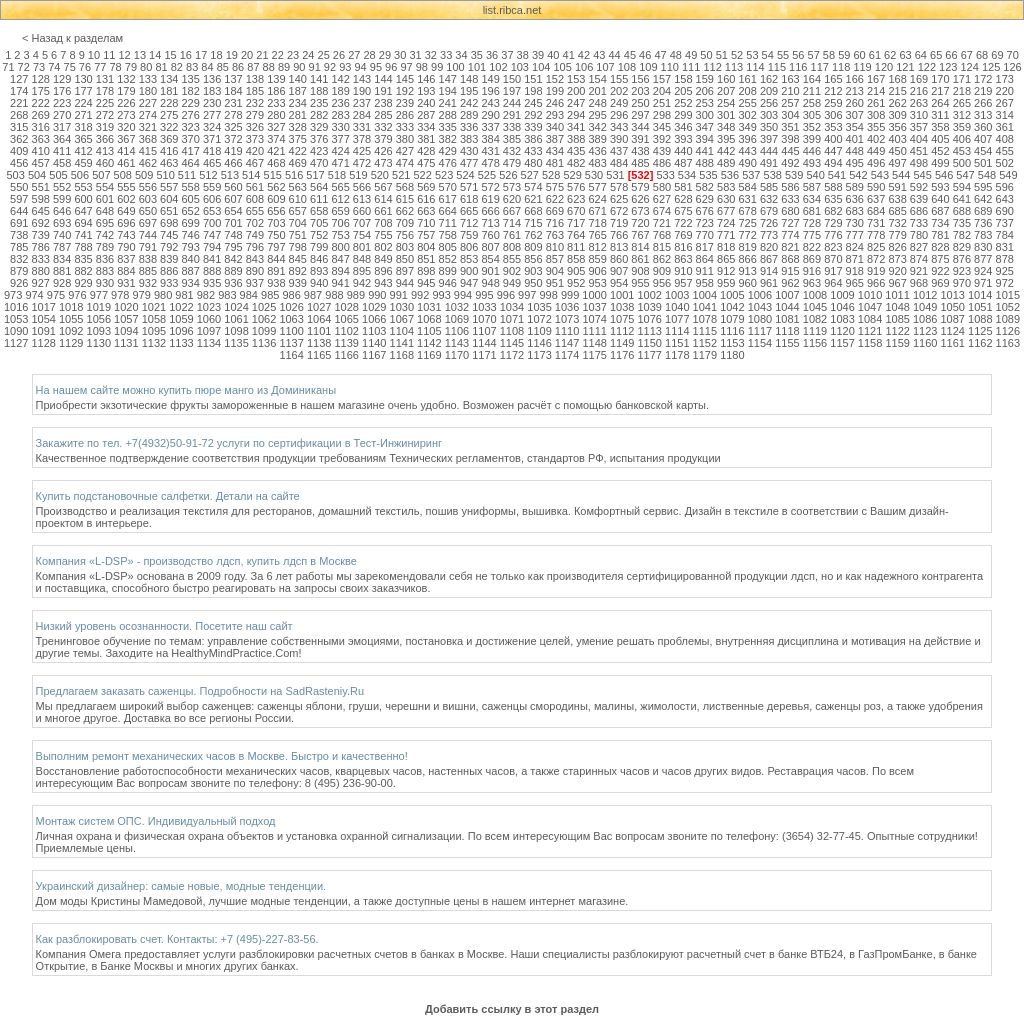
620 (512, 199)
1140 (374, 343)
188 (319, 91)
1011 (897, 295)
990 (377, 295)
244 (512, 103)
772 (747, 235)
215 (897, 91)
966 (876, 283)
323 (190, 127)
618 (469, 199)
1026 (291, 307)
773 (769, 235)
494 (833, 163)
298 (662, 115)
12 (124, 55)
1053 (16, 319)
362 (19, 139)
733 (919, 223)
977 (99, 295)
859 (598, 259)
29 (385, 55)
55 (783, 55)
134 (169, 79)
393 (683, 139)
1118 (787, 331)
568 (405, 187)
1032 (457, 307)
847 (340, 259)
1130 (99, 343)
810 (555, 247)
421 (276, 151)
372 (233, 139)
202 (619, 91)
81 (161, 67)
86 (238, 67)
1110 (567, 331)
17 (201, 55)
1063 (291, 319)
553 (83, 187)
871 (855, 259)
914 (769, 271)
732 (897, 223)
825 (876, 247)
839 (169, 259)
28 (369, 55)
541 (837, 175)
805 (448, 247)
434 (555, 151)
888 (212, 271)
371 (212, 139)
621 (533, 199)
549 (1008, 175)
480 (533, 163)
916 (812, 271)
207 (726, 91)
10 (94, 55)
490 (747, 163)
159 (705, 79)
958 (705, 283)
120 (884, 67)
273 (126, 115)
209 (769, 91)
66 (951, 55)
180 (148, 91)
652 (190, 211)
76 (85, 67)
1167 (374, 355)
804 (426, 247)
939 (298, 283)
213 (855, 91)
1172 (512, 355)
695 (105, 223)
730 (855, 223)
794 (212, 247)
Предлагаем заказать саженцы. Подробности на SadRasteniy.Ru (200, 691)
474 (405, 163)
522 (422, 175)
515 (273, 175)
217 (940, 91)
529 (572, 175)
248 (598, 103)
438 (640, 151)
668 (533, 211)
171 (962, 79)
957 (683, 283)
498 (919, 163)
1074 (594, 319)
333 (405, 127)
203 (640, 91)
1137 (291, 343)
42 (584, 55)
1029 (374, 307)
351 (790, 127)
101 (477, 67)
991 (399, 295)
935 (212, 283)
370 (190, 139)
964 (833, 283)
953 (598, 283)
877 (983, 259)
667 (512, 211)
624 (598, 199)
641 (962, 199)
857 (555, 259)
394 (705, 139)
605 (190, 199)
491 (769, 163)
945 (426, 283)
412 (83, 151)
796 (255, 247)
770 (705, 235)
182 (190, 91)
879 (19, 271)
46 (645, 55)
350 (769, 127)
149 (490, 79)
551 (41, 187)
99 (437, 67)
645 (41, 211)
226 (126, 103)
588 (833, 187)
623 (576, 199)
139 (276, 79)
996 (506, 295)
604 (169, 199)
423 (319, 151)
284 (362, 115)
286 (405, 115)
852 (448, 259)
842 (233, 259)
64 (921, 55)
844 (276, 259)
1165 (319, 355)
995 (484, 295)
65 (936, 55)
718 (598, 223)
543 (880, 175)
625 (619, 199)
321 (148, 127)
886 (169, 271)
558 (190, 187)
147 (448, 79)
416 (169, 151)
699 (190, 223)
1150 (649, 343)
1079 (732, 319)
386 (533, 139)
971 (983, 283)
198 (533, 91)
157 (662, 79)
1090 (16, 331)
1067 (402, 319)
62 (890, 55)
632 (769, 199)
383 (469, 139)
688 (962, 211)
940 (319, 283)
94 (360, 67)
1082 (815, 319)
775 (812, 235)
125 (991, 67)
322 (169, 127)
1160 (925, 343)
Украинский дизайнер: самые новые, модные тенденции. (181, 886)
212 (833, 91)
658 (319, 211)
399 (812, 139)
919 (876, 271)
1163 (1008, 343)
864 (705, 259)
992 (420, 295)
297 (640, 115)
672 (619, 211)
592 (919, 187)
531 (615, 175)
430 (469, 151)
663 (426, 211)
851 (426, 259)
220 (1005, 91)
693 (62, 223)
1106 (457, 331)
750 (276, 235)
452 (940, 151)
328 (298, 127)
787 (62, 247)
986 (291, 295)
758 (448, 235)
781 (940, 235)
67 (967, 55)
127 (19, 79)
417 (190, 151)
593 (940, 187)
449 (876, 151)
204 (662, 91)
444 (769, 151)
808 (512, 247)
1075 (622, 319)
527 (530, 175)
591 (897, 187)
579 (640, 187)
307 (855, 115)
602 (126, 199)
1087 (953, 319)
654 (233, 211)
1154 (760, 343)
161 (747, 79)
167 (876, 79)
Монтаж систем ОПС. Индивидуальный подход (156, 821)
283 (340, 115)
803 (405, 247)
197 (512, 91)
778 (876, 235)
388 (576, 139)
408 (1005, 139)
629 (705, 199)
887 (190, 271)
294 (576, 115)
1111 (594, 331)
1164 (291, 355)
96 (391, 67)
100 (455, 67)
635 (833, 199)
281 (298, 115)
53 (752, 55)
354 (855, 127)
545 (923, 175)
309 (897, 115)
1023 (209, 307)
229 (190, 103)
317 (62, 127)
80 (146, 67)
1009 (842, 295)
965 (855, 283)
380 (405, 139)
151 (533, 79)
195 (469, 91)
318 (83, 127)
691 (19, 223)
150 (512, 79)
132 (126, 79)
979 (141, 295)
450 (897, 151)
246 (555, 103)
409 (19, 151)
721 (662, 223)
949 (512, 283)
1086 (925, 319)
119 (862, 67)
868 (790, 259)
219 (983, 91)
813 (619, 247)
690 (1005, 211)
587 (812, 187)
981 (184, 295)
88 (269, 67)
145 (405, 79)
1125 (980, 331)
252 (683, 103)
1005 (732, 295)
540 (815, 175)
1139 (346, 343)
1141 (402, 343)
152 (555, 79)
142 (340, 79)
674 (662, 211)
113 (734, 67)
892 (298, 271)
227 (148, 103)
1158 (870, 343)
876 (962, 259)
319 (105, 127)
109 (648, 67)
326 (255, 127)
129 (62, 79)
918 (855, 271)
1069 (457, 319)
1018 (71, 307)
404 (919, 139)
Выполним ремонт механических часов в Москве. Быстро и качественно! (222, 756)
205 (683, 91)
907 (619, 271)
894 (340, 271)
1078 (705, 319)
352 (812, 127)
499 (940, 163)
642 (983, 199)
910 (683, 271)
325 (233, 127)
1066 (374, 319)
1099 (264, 331)
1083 (842, 319)
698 (169, 223)
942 (362, 283)
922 (940, 271)
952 (576, 283)
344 (640, 127)
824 (855, 247)
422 (298, 151)
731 (876, 223)
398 (790, 139)
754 (362, 235)
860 (619, 259)
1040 (677, 307)
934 (190, 283)
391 (640, 139)
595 (983, 187)
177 (83, 91)
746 (190, 235)
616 (426, 199)
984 (249, 295)
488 (705, 163)
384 (490, 139)
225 (105, 103)
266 (983, 103)
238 (383, 103)
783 (983, 235)
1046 (842, 307)
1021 (154, 307)
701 (233, 223)
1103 (374, 331)
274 (148, 115)
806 (469, 247)
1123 (925, 331)
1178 (677, 355)
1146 (539, 343)
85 (223, 67)
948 (490, 283)
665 (469, 211)
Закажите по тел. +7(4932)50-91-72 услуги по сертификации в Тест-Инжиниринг (239, 443)
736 (983, 223)
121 (905, 67)
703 (276, 223)
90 (299, 67)
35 (477, 55)
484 (619, 163)
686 (919, 211)
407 (983, 139)
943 (383, 283)
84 (207, 67)
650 (148, 211)
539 (794, 175)
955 (640, 283)
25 (324, 55)
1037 (594, 307)
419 (233, 151)
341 (576, 127)
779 (897, 235)
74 (54, 67)
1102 (346, 331)
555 (126, 187)
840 (190, 259)
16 (186, 55)
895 (362, 271)
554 (105, 187)
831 (1005, 247)
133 (148, 79)
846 (319, 259)
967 (897, 283)
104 (541, 67)
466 (233, 163)
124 (969, 67)
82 (177, 67)
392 (662, 139)
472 (362, 163)
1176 (622, 355)
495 (855, 163)
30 (400, 55)
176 (62, 91)
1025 (264, 307)
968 (919, 283)
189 (340, 91)
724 (726, 223)
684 (876, 211)
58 (829, 55)
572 (490, 187)
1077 (677, 319)
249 (619, 103)
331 (362, 127)
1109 (539, 331)
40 (553, 55)
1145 (512, 343)
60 (859, 55)
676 (705, 211)
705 (319, 223)
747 (212, 235)
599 (62, 199)
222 (41, 103)
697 (148, 223)
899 (448, 271)
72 (24, 67)
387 (555, 139)
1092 (71, 331)
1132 (154, 343)
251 (662, 103)
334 (426, 127)
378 (362, 139)
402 (876, 139)
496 (876, 163)
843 (255, 259)
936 (233, 283)
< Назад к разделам (72, 38)
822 (812, 247)
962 (790, 283)
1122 (897, 331)
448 (855, 151)
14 (155, 55)
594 (962, 187)
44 (614, 55)
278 (233, 115)
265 (962, 103)
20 (247, 55)
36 (492, 55)
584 (747, 187)
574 (533, 187)
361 (1005, 127)
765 (598, 235)
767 (640, 235)
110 (670, 67)
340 (555, 127)
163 (790, 79)
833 (41, 259)
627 (662, 199)
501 (983, 163)
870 (833, 259)
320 (126, 127)
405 (940, 139)
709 (405, 223)
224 (83, 103)
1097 (209, 331)
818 (726, 247)
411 (62, 151)
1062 (264, 319)
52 (737, 55)
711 (448, 223)
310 (919, 115)
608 (255, 199)
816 (683, 247)
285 (383, 115)
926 (19, 283)
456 (19, 163)
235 (319, 103)
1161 (953, 343)
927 (41, 283)
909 (662, 271)
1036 (567, 307)
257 (790, 103)
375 (298, 139)
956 (662, 283)
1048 (897, 307)
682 (833, 211)
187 (298, 91)
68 (982, 55)
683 (855, 211)
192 (405, 91)
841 (212, 259)
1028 (346, 307)
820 (769, 247)
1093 (99, 331)
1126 (1008, 331)
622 (555, 199)
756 (405, 235)
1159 (897, 343)
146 (426, 79)
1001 (622, 295)
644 (19, 211)
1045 (815, 307)
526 (508, 175)
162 (769, 79)
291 (512, 115)
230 (212, 103)
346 (683, 127)
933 (169, 283)
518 (337, 175)
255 (747, 103)
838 (148, 259)
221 (19, 103)
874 (919, 259)
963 (812, 283)
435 (576, 151)
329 (319, 127)
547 (965, 175)
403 (897, 139)
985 (270, 295)
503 (15, 175)
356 (897, 127)
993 (441, 295)
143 (362, 79)
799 (319, 247)
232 (255, 103)
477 (469, 163)
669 (555, 211)
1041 (705, 307)
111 (691, 67)
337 (490, 127)
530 (594, 175)
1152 (705, 343)
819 (747, 247)
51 (722, 55)
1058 (154, 319)
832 (19, 259)
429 (448, 151)
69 (997, 55)
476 (448, 163)
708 (383, 223)
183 (212, 91)
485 (640, 163)
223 (62, 103)
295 (598, 115)
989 (356, 295)
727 (790, 223)
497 (897, 163)
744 (148, 235)
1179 (705, 355)
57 (814, 55)
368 (148, 139)
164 (812, 79)
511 (187, 175)
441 (705, 151)
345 (662, 127)
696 (126, 223)
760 (490, 235)
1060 (209, 319)
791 (148, 247)
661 (383, 211)
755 (383, 235)
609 (276, 199)
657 (298, 211)
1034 (512, 307)
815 (662, 247)
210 (790, 91)
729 (833, 223)
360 (983, 127)
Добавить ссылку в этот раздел (512, 1009)
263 (919, 103)
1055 (71, 319)
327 (276, 127)
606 (212, 199)
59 (844, 55)
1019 (99, 307)
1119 (815, 331)
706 (340, 223)
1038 (622, 307)
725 (747, 223)
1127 (16, 343)
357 (919, 127)
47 (660, 55)
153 (576, 79)
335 (448, 127)
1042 (732, 307)
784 (1005, 235)
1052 (1008, 307)
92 (330, 67)
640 (940, 199)
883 (105, 271)
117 (820, 67)
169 (919, 79)
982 (206, 295)
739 (41, 235)
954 (619, 283)
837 (126, 259)
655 (255, 211)
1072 (539, 319)
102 (498, 67)
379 (383, 139)
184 (233, 91)
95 (376, 67)
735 (962, 223)
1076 (649, 319)
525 (487, 175)
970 (962, 283)
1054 (43, 319)
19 (232, 55)
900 (469, 271)
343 (619, 127)
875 (940, 259)
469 (298, 163)
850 (405, 259)
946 (448, 283)
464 (190, 163)
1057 (126, 319)
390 (619, 139)
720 (640, 223)
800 (340, 247)
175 (41, 91)
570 (448, 187)
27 (354, 55)
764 (576, 235)
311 (940, 115)
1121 (870, 331)
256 (769, 103)
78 (115, 67)
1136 (264, 343)
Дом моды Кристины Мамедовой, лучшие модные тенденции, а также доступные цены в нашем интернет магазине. (332, 901)
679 (769, 211)
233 (276, 103)
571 (469, 187)
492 (790, 163)
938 (276, 283)
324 (212, 127)
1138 (319, 343)
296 (619, 115)
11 (109, 55)
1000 (594, 295)
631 (747, 199)
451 (919, 151)
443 (747, 151)
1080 (760, 319)
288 (448, 115)
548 (987, 175)
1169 (429, 355)
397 (769, 139)
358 (940, 127)
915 (790, 271)
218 (962, 91)
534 (687, 175)
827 (919, 247)
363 (41, 139)
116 (798, 67)
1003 (677, 295)
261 (876, 103)
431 (490, 151)
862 (662, 259)
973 (13, 295)
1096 (181, 331)
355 (876, 127)
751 (298, 235)
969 (940, 283)
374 (276, 139)
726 (769, 223)
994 (463, 295)
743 (126, 235)
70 (1013, 55)
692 (41, 223)
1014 (980, 295)
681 (812, 211)
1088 (980, 319)
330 (340, 127)
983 (227, 295)
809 (533, 247)
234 (298, 103)
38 (523, 55)
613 (362, 199)
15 (170, 55)
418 (212, 151)
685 (897, 211)
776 (833, 235)
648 (105, 211)
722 (683, 223)
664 (448, 211)
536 (730, 175)
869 (812, 259)
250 (640, 103)
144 (383, 79)
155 (619, 79)
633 (790, 199)
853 (469, 259)
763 (555, 235)
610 (298, 199)
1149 (622, 343)
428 (426, 151)
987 (313, 295)
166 (855, 79)
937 (255, 283)
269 (41, 115)
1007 (787, 295)
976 (77, 295)
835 (83, 259)
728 (812, 223)
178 (105, 91)
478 (490, 163)
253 (705, 103)
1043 (760, 307)
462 (148, 163)
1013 (952, 295)
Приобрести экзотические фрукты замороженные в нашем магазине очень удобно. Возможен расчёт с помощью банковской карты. (372, 405)
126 (1012, 67)
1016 (16, 307)
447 (833, 151)
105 (562, 67)
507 (101, 175)
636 (855, 199)
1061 (236, 319)
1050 (953, 307)
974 (34, 295)
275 (169, 115)
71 (8, 67)
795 (233, 247)
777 (855, 235)
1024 (236, 307)
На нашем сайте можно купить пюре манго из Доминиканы (186, 390)
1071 (512, 319)
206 (705, 91)
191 (383, 91)
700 (212, 223)
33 (446, 55)
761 (512, 235)
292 (533, 115)
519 (358, 175)
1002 (649, 295)
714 (512, 223)
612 (340, 199)
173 (1005, 79)
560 (233, 187)
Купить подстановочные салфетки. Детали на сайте (168, 496)
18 (216, 55)
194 (448, 91)
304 (790, 115)
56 (798, 55)
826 (897, 247)
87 (253, 67)
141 (319, 79)
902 (512, 271)
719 (619, 223)
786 (41, 247)
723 (705, 223)
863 (683, 259)
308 (876, 115)
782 (962, 235)
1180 (732, 355)
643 (1005, 199)
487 (683, 163)
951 (555, 283)
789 (105, 247)
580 (662, 187)
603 (148, 199)
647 (83, 211)
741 (83, 235)
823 (833, 247)
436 (598, 151)
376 (319, 139)
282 (319, 115)
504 (37, 175)
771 (726, 235)
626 (640, 199)
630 (726, 199)
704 (298, 223)
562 (276, 187)
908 (640, 271)
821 (790, 247)
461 (126, 163)
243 (490, 103)
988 (334, 295)
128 (41, 79)
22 (278, 55)
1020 (126, 307)
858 (576, 259)
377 (340, 139)
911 (705, 271)
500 (962, 163)
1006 (760, 295)
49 (691, 55)
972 (1005, 283)
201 (598, 91)
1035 (539, 307)
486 (662, 163)
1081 (787, 319)
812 (598, 247)
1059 (181, 319)
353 (833, 127)
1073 (567, 319)
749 (255, 235)
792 (169, 247)
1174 (567, 355)
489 (726, 163)
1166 (346, 355)
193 (426, 91)
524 (465, 175)
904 (555, 271)
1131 (126, 343)
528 (551, 175)
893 (319, 271)
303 (769, 115)
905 (576, 271)
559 (212, 187)
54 (768, 55)
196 (490, 91)
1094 (126, 331)
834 (62, 259)
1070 (484, 319)
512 (208, 175)
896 (383, 271)
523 (444, 175)
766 (619, 235)
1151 (677, 343)
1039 (649, 307)
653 (212, 211)
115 (777, 67)
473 (383, 163)
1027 (319, 307)
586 (790, 187)
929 (83, 283)
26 (339, 55)
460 (105, 163)
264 (940, 103)
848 (362, 259)
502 (1005, 163)
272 (105, 115)
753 (340, 235)
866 (747, 259)
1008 (815, 295)
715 (533, 223)
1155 (787, 343)
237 (362, 103)
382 (448, 139)
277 (212, 115)
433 (533, 151)
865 (726, 259)
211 (812, 91)
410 (41, 151)
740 (62, 235)
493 (812, 163)
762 (533, 235)
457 (41, 163)
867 (769, 259)
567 (383, 187)
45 (630, 55)
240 (426, 103)
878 (1005, 259)
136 (212, 79)
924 (983, 271)
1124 (953, 331)
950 (533, 283)
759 (469, 235)
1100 (291, 331)
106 (584, 67)
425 (362, 151)
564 (319, 187)
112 (712, 67)
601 (105, 199)
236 (340, 103)
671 (598, 211)
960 (747, 283)
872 (876, 259)
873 (897, 259)
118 (841, 67)
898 (426, 271)
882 (83, 271)
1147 (567, 343)
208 (747, 91)
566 (362, 187)
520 (380, 175)
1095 (154, 331)
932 (148, 283)
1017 (43, 307)
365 (83, 139)
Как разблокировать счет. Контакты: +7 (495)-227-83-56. (177, 939)
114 (755, 67)
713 (490, 223)
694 (83, 223)
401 (855, 139)
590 (876, 187)
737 (1005, 223)
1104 (402, 331)
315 (19, 127)
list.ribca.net (512, 10)
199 (555, 91)
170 (940, 79)
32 (431, 55)
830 (983, 247)
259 (833, 103)
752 (319, 235)
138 (255, 79)
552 (62, 187)
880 (41, 271)
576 (576, 187)
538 (773, 175)
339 (533, 127)
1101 (319, 331)
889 (233, 271)
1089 (1008, 319)
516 (294, 175)
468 (276, 163)
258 (812, 103)
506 (80, 175)
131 (105, 79)
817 (705, 247)
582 (705, 187)
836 (105, 259)
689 (983, 211)
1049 (925, 307)
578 (619, 187)
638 (897, 199)
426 (383, 151)
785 (19, 247)
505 (58, 175)
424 (340, 151)
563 (298, 187)
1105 (429, 331)
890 (255, 271)
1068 (429, 319)
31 (415, 55)
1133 (181, 343)
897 (405, 271)
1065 (346, 319)
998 (549, 295)
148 (469, 79)
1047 (870, 307)
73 (39, 67)
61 (875, 55)
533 (665, 175)
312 (962, 115)
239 (405, 103)
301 (726, 115)
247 (576, 103)
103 (520, 67)
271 (83, 115)
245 (533, 103)
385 (512, 139)
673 (640, 211)
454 (983, 151)
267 (1005, 103)
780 (919, 235)
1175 (594, 355)
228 (169, 103)
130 (83, 79)
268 (19, 115)
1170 (457, 355)
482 (576, 163)
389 (598, 139)
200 (576, 91)
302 (747, 115)
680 (790, 211)
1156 (815, 343)
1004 (705, 295)
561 (255, 187)
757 (426, 235)
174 (19, 91)
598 (41, 199)
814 (640, 247)
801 (362, 247)
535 (708, 175)
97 (406, 67)
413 (105, 151)
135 (190, 79)
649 (126, 211)
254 (726, 103)
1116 (732, 331)
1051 (980, 307)
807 (490, 247)
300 (705, 115)
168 (897, 79)
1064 (319, 319)
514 (251, 175)
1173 (539, 355)
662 (405, 211)
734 (940, 223)
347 (705, 127)
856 (533, 259)
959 (726, 283)
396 (747, 139)
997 (527, 295)
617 (448, 199)
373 (255, 139)
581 (683, 187)
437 (619, 151)
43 (599, 55)
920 (897, 271)
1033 (484, 307)
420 (255, 151)
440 (683, 151)
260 (855, 103)
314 (1005, 115)
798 (298, 247)
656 (276, 211)
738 (19, 235)
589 (855, 187)
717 (576, 223)
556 (148, 187)
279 (255, 115)
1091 (43, 331)
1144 (484, 343)
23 (293, 55)
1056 (99, 319)
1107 (484, 331)
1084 (870, 319)
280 (276, 115)
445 (790, 151)
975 (56, 295)
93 (345, 67)
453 (962, 151)
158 (683, 79)
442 (726, 151)
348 (726, 127)
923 (962, 271)
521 (401, 175)
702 (255, 223)
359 (962, 127)
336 (469, 127)
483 (598, 163)
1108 (512, 331)
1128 (43, 343)
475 (426, 163)
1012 (925, 295)
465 (212, 163)
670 (576, 211)
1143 (457, 343)
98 (422, 67)
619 (490, 199)
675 (683, 211)
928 (62, 283)
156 (640, 79)
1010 (870, 295)
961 (769, 283)
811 (576, 247)
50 (706, 55)
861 (640, 259)
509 (144, 175)
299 (683, 115)
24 (308, 55)
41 (569, 55)
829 (962, 247)
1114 (677, 331)
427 (405, 151)
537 (751, 175)
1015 (1008, 295)
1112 (622, 331)
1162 (980, 343)
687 (940, 211)
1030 (402, 307)
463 (169, 163)
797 (276, 247)
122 (927, 67)
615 (405, 199)
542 (858, 175)
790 (126, 247)
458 (62, 163)
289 (469, 115)
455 (1005, 151)
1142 (429, 343)
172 (983, 79)
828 (940, 247)
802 (383, 247)
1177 (649, 355)
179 (126, 91)
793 (190, 247)
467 (255, 163)
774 (790, 235)
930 (105, 283)
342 (598, 127)
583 (726, 187)
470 (319, 163)
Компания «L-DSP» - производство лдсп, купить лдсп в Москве (196, 561)
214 (876, 91)
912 (726, 271)
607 (233, 199)
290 (490, 115)
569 (426, 187)
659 (340, 211)
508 (123, 175)
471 (340, 163)
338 (512, 127)
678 (747, 211)
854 (490, 259)
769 (683, 235)
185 (255, 91)
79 (131, 67)
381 (426, 139)
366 (105, 139)
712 (469, 223)
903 (533, 271)
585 (769, 187)
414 (126, 151)
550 (19, 187)
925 (1005, 271)
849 (383, 259)
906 (598, 271)
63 (905, 55)
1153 (732, 343)
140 (298, 79)
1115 (705, 331)
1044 (787, 307)
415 (148, 151)
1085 (897, 319)
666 (490, 211)
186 (276, 91)
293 (555, 115)
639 (919, 199)
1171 (484, 355)
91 (315, 67)
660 (362, 211)
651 (169, 211)
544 (901, 175)
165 (833, 79)
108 (627, 67)
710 (426, 223)
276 (190, 115)
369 (169, 139)
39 (538, 55)
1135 (236, 343)
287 (426, 115)
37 (507, 55)
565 (340, 187)
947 (469, 283)
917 (833, 271)
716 (555, 223)
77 (100, 67)
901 (490, 271)
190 (362, 91)
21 (262, 55)
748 (233, 235)
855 (512, 259)
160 (726, 79)
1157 (842, 343)
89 (284, 67)
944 (405, 283)
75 (70, 67)
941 (340, 283)
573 (512, 187)
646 (62, 211)
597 (19, 199)
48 (676, 55)
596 (1005, 187)
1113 (649, 331)
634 (812, 199)
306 (833, 115)
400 (833, 139)
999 (570, 295)
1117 (760, 331)
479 (512, 163)
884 (126, 271)
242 (469, 103)
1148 (594, 343)
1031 (429, 307)
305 (812, 115)
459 (83, 163)
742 (105, 235)
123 (948, 67)
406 (962, 139)
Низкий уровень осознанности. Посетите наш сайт (164, 626)
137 (233, 79)
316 (41, 127)
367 (126, 139)
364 (62, 139)
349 (747, 127)
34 (461, 55)
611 (319, 199)
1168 (402, 355)
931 (126, 283)
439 (662, 151)
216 (919, 91)
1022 (181, 307)
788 (83, 247)
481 (555, 163)
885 (148, 271)
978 (120, 295)
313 (983, 115)
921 (919, 271)
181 (169, 91)
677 (726, 211)
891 (276, 271)
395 (726, 139)
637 (876, 199)
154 (598, 79)
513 (230, 175)
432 (512, 151)
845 (298, 259)
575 (555, 187)
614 (383, 199)
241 (448, 103)
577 (598, 187)
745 (169, 235)
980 (163, 295)
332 (383, 127)
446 (812, 151)
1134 (209, 343)
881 (62, 271)
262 (897, 103)
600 (83, 199)
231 (233, 103)
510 (165, 175)
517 (315, 175)
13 (140, 55)
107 (605, 67)
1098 (236, 331)
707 (362, 223)
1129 (71, 343)
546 (944, 175)
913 (747, 271)
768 (662, 235)
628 (683, 199)
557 (169, 187)
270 (62, 115)
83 (192, 67)
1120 (842, 331)
